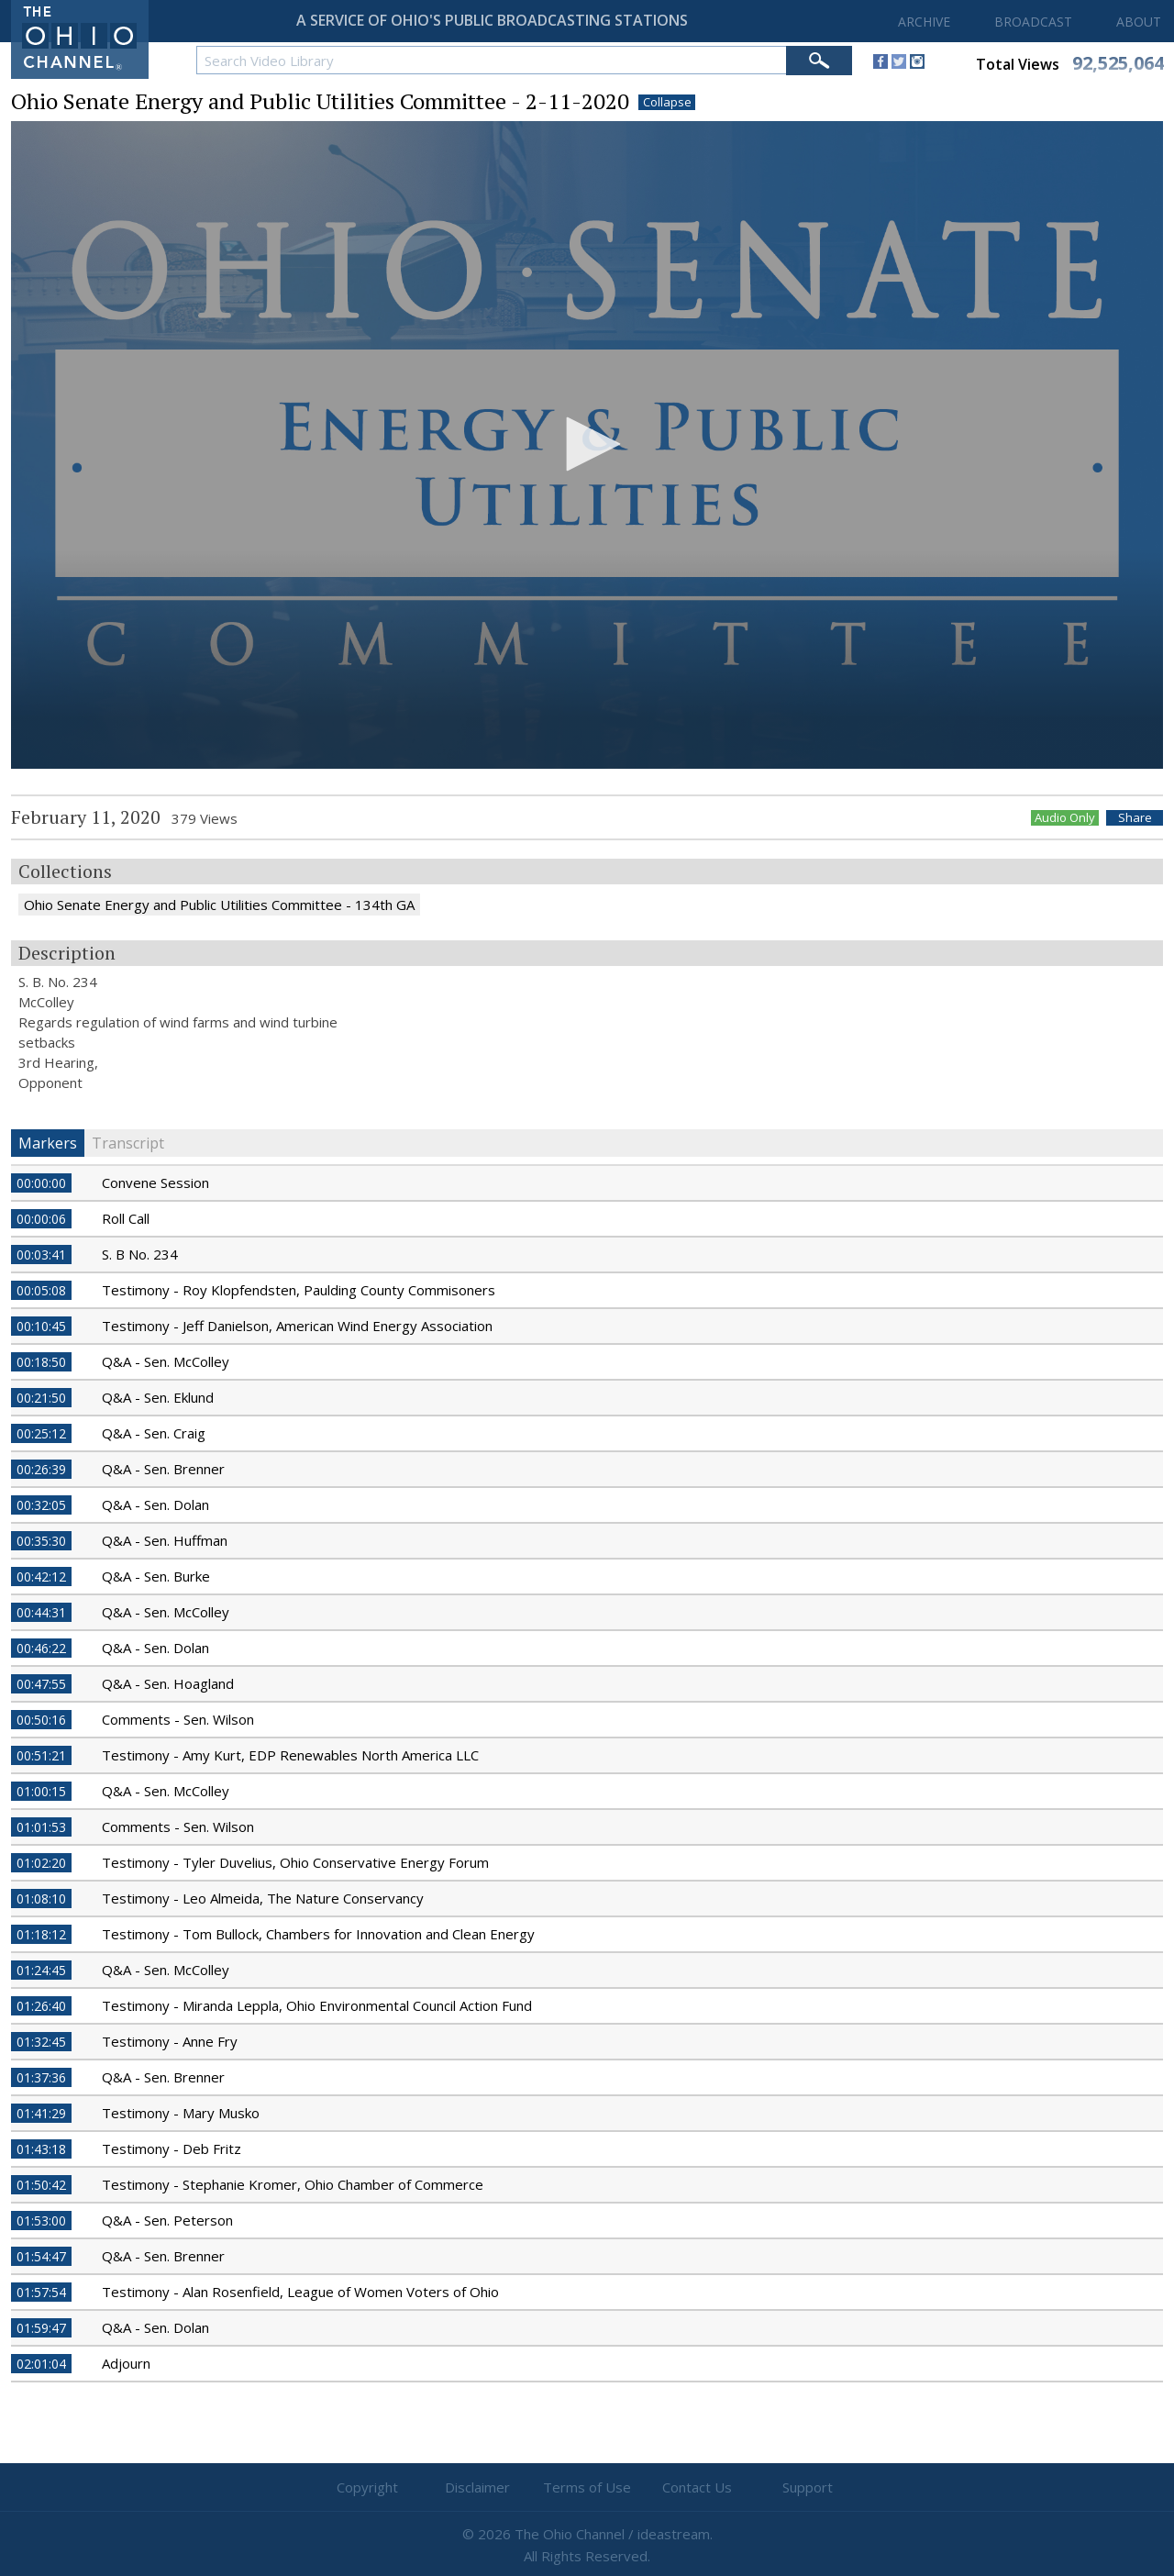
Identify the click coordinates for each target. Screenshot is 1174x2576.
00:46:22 (41, 1648)
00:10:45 (41, 1326)
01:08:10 (41, 1898)
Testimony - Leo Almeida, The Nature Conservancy (263, 1898)
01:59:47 (41, 2328)
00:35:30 (41, 1540)
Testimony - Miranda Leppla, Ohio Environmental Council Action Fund (317, 2005)
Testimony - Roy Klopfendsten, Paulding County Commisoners (298, 1290)
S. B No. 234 (140, 1254)
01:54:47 (41, 2256)
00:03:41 (41, 1254)
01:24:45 (41, 1970)
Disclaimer (477, 2487)
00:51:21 (41, 1755)
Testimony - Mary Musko (181, 2113)
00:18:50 (41, 1362)
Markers (47, 1143)
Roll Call (126, 1218)
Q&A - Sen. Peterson (167, 2220)
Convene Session (155, 1182)
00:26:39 (41, 1469)
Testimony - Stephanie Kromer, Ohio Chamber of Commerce (292, 2184)
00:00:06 (41, 1218)
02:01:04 (41, 2363)
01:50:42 (41, 2184)
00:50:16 (41, 1719)
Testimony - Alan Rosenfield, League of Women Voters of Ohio (300, 2291)
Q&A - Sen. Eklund (158, 1397)
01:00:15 (41, 1791)
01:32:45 (41, 2041)
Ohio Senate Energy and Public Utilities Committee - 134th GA (219, 904)
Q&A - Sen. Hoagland (168, 1683)
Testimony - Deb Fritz (171, 2148)
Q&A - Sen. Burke (156, 1576)
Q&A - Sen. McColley (165, 1361)
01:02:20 (41, 1862)
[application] (587, 445)
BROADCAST (1033, 21)
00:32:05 (41, 1505)
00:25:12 (41, 1433)
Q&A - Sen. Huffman (164, 1540)
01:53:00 (41, 2220)
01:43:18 (41, 2149)
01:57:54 (41, 2292)
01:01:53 (41, 1827)
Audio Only (1065, 818)
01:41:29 (41, 2113)
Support (807, 2487)
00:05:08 (41, 1290)
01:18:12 (41, 1934)
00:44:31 (41, 1612)
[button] (587, 444)
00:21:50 (41, 1397)
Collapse (667, 102)
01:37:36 (41, 2077)
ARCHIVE (924, 21)
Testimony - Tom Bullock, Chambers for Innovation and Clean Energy (318, 1934)
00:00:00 (41, 1183)
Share (1135, 818)
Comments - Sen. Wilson (178, 1719)
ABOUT (1138, 21)
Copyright (367, 2487)
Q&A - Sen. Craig (153, 1433)
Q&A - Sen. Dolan (155, 1504)
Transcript (128, 1143)
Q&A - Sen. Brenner (163, 1469)
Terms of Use (587, 2487)
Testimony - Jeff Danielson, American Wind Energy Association (297, 1325)
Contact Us (697, 2487)
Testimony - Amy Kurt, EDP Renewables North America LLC (290, 1755)
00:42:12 (41, 1576)
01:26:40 (41, 2006)
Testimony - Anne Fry (170, 2041)
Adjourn (126, 2363)
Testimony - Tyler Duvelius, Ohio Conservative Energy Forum (295, 1862)
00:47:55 (41, 1684)
